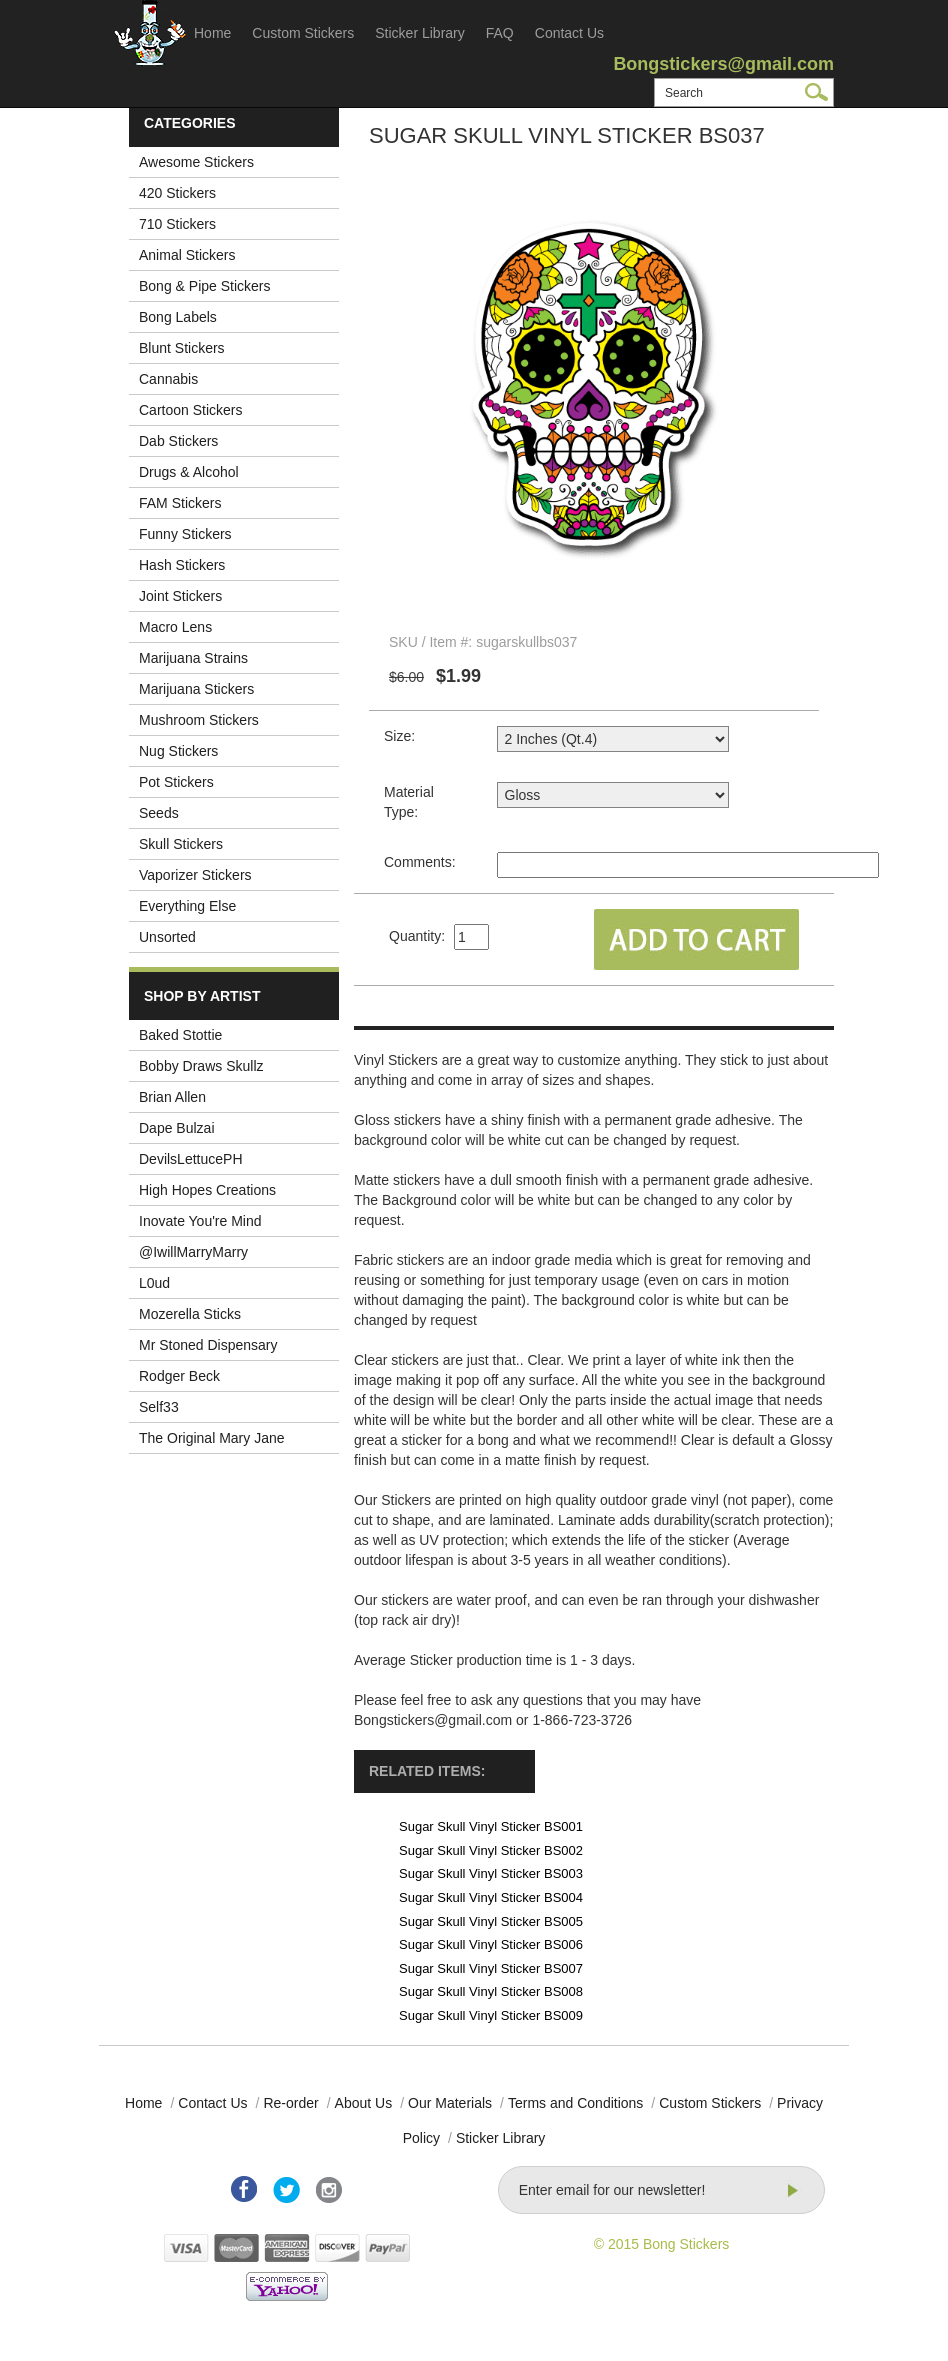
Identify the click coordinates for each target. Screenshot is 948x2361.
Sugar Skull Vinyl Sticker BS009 (491, 2015)
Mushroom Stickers (199, 720)
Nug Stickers (178, 751)
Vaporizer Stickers (195, 875)
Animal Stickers (187, 255)
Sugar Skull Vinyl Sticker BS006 (491, 1944)
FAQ (500, 33)
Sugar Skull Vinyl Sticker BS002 (491, 1850)
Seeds (159, 813)
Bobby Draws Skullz (201, 1066)
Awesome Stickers (196, 162)
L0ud (154, 1283)
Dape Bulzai (177, 1128)
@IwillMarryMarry (193, 1252)
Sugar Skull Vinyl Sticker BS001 (491, 1826)
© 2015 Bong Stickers (662, 2244)
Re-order (290, 2103)
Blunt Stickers (182, 348)
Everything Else (187, 906)
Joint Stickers (180, 596)
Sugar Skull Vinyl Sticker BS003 (491, 1873)
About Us (364, 2103)
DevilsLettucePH (191, 1159)
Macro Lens (175, 627)
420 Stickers (177, 193)
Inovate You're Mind (200, 1221)
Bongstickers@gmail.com (723, 64)
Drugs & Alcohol (189, 472)
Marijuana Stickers (196, 689)
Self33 (159, 1407)
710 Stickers (177, 224)
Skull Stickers (181, 844)
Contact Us (569, 33)
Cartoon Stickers (190, 410)
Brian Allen (172, 1097)
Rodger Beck (179, 1376)
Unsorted (167, 937)
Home (212, 33)
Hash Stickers (182, 565)
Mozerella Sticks (190, 1314)
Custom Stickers (303, 33)
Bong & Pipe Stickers (205, 286)
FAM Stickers (180, 503)
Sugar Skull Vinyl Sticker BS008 (491, 1991)
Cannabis (168, 379)
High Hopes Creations (207, 1190)
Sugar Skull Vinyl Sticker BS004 (491, 1897)
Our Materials (450, 2103)
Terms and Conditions (575, 2103)
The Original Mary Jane (212, 1438)
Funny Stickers (185, 534)
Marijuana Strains (193, 658)
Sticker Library (419, 33)
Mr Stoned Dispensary (208, 1345)
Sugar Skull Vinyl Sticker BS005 (491, 1921)
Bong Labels (178, 317)
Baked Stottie (180, 1035)
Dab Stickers (178, 441)
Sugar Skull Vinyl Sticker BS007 (491, 1968)
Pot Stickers (176, 782)
